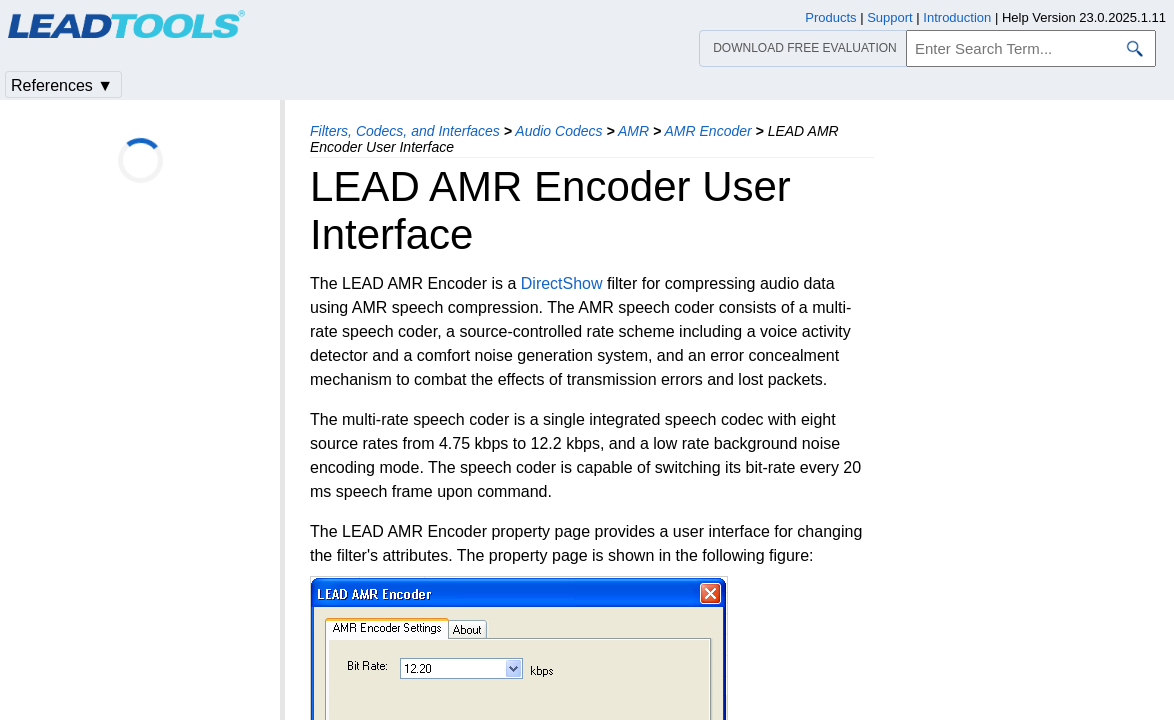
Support (890, 17)
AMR (633, 131)
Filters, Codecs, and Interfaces (405, 131)
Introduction (957, 17)
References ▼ (62, 85)
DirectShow (562, 283)
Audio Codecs (558, 131)
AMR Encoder (708, 131)
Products (830, 17)
